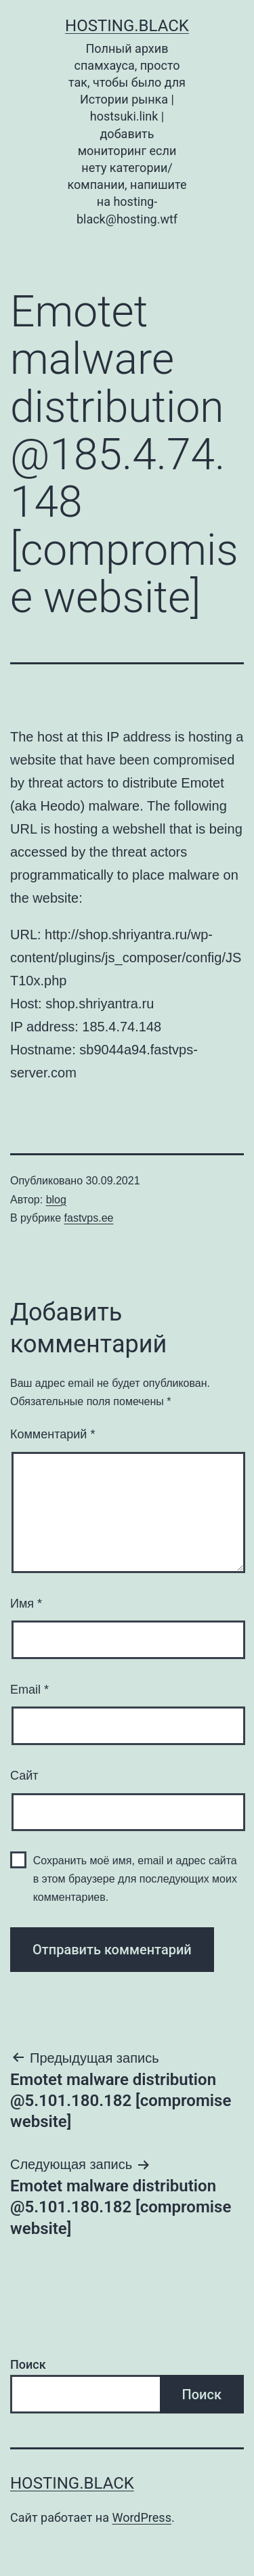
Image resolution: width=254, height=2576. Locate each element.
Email (29, 1689)
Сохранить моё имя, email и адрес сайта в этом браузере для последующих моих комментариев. (135, 1879)
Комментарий (52, 1434)
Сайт (24, 1775)
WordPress (141, 2517)
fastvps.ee (89, 1218)
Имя (26, 1603)
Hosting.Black (127, 25)
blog (56, 1199)
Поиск (28, 2364)
